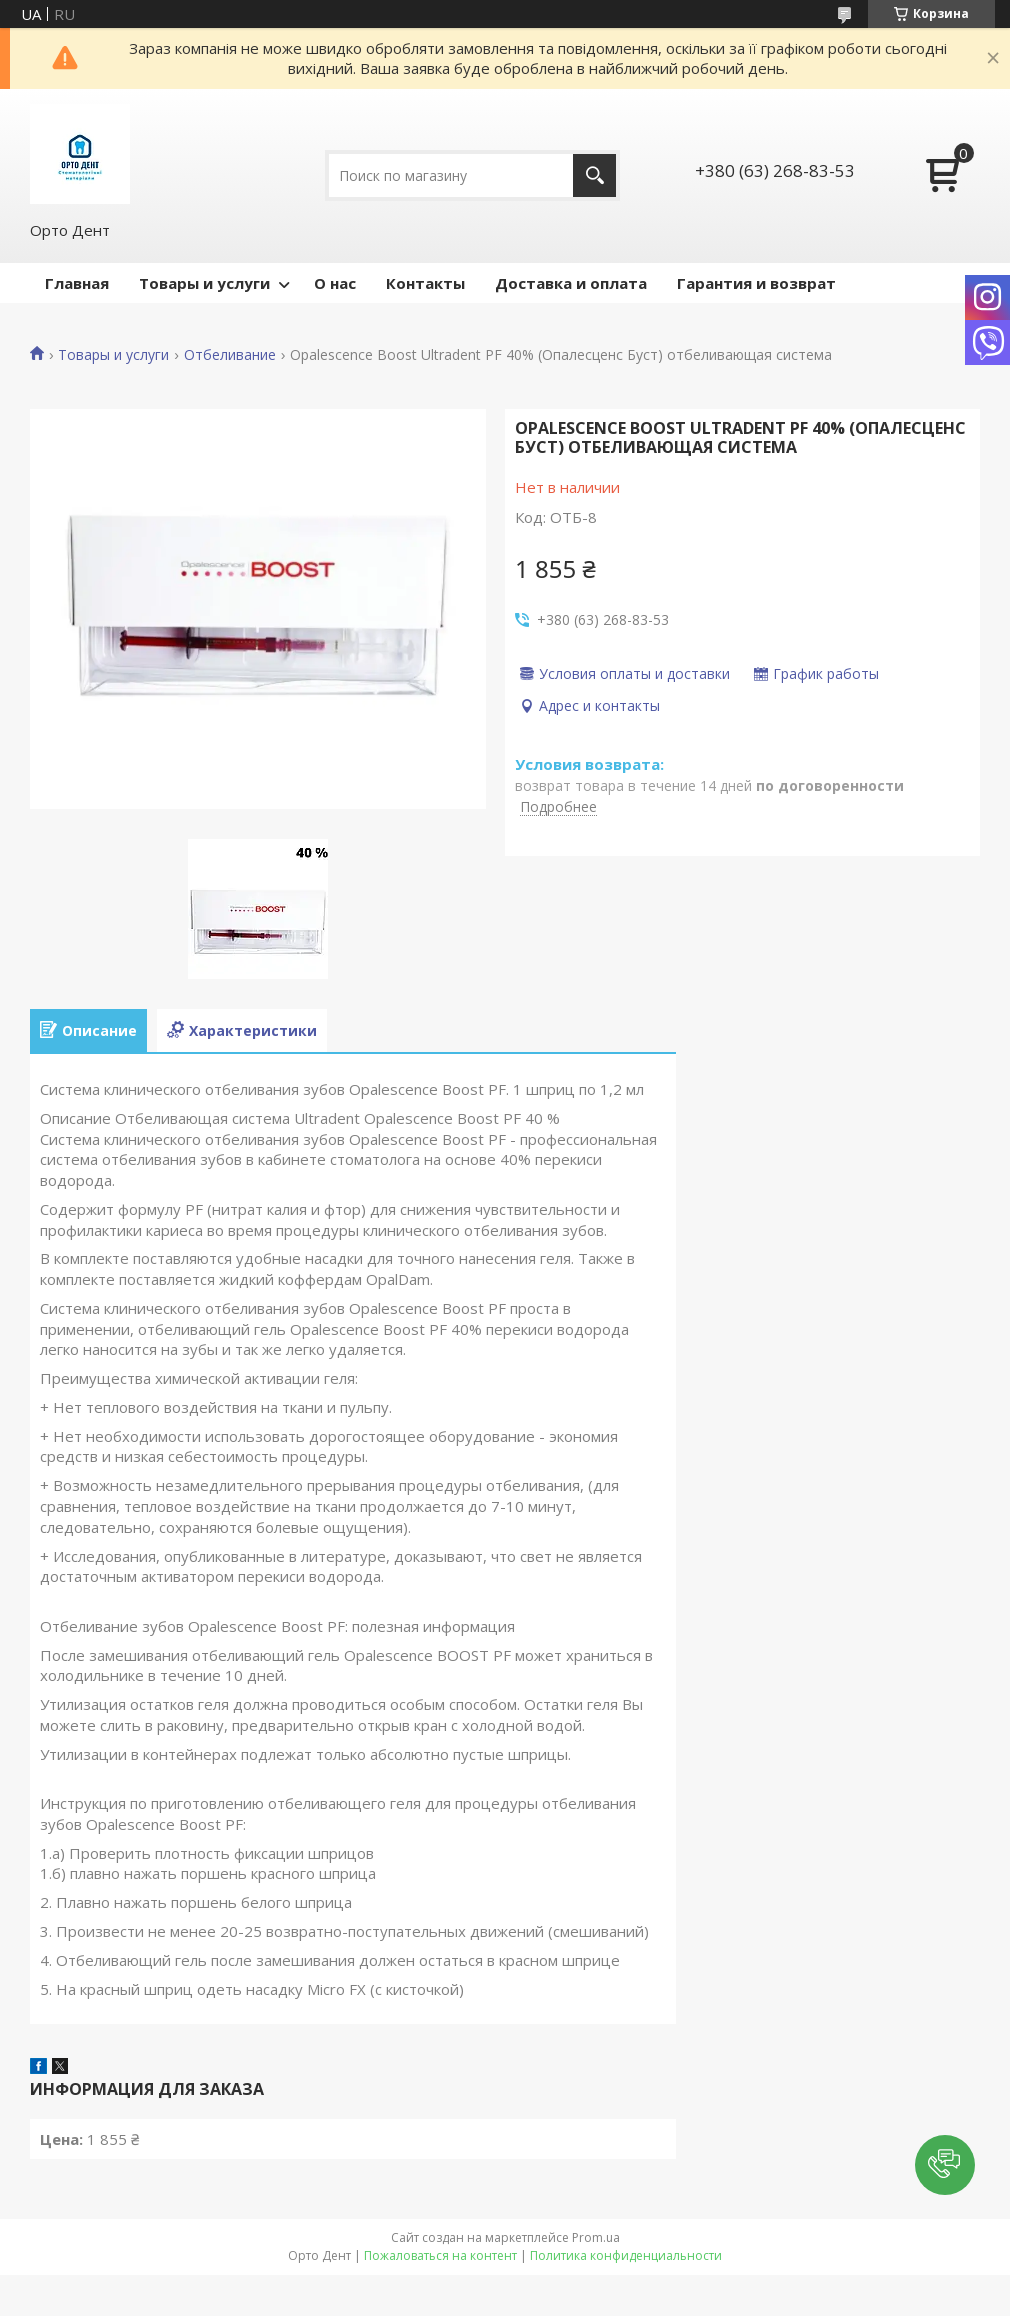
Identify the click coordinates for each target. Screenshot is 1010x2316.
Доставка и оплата (571, 283)
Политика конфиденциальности (626, 2255)
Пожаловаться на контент (440, 2255)
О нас (335, 283)
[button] (945, 2165)
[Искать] (594, 175)
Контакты (425, 283)
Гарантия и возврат (756, 283)
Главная (77, 283)
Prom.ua (596, 2237)
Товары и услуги (204, 283)
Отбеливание (230, 355)
